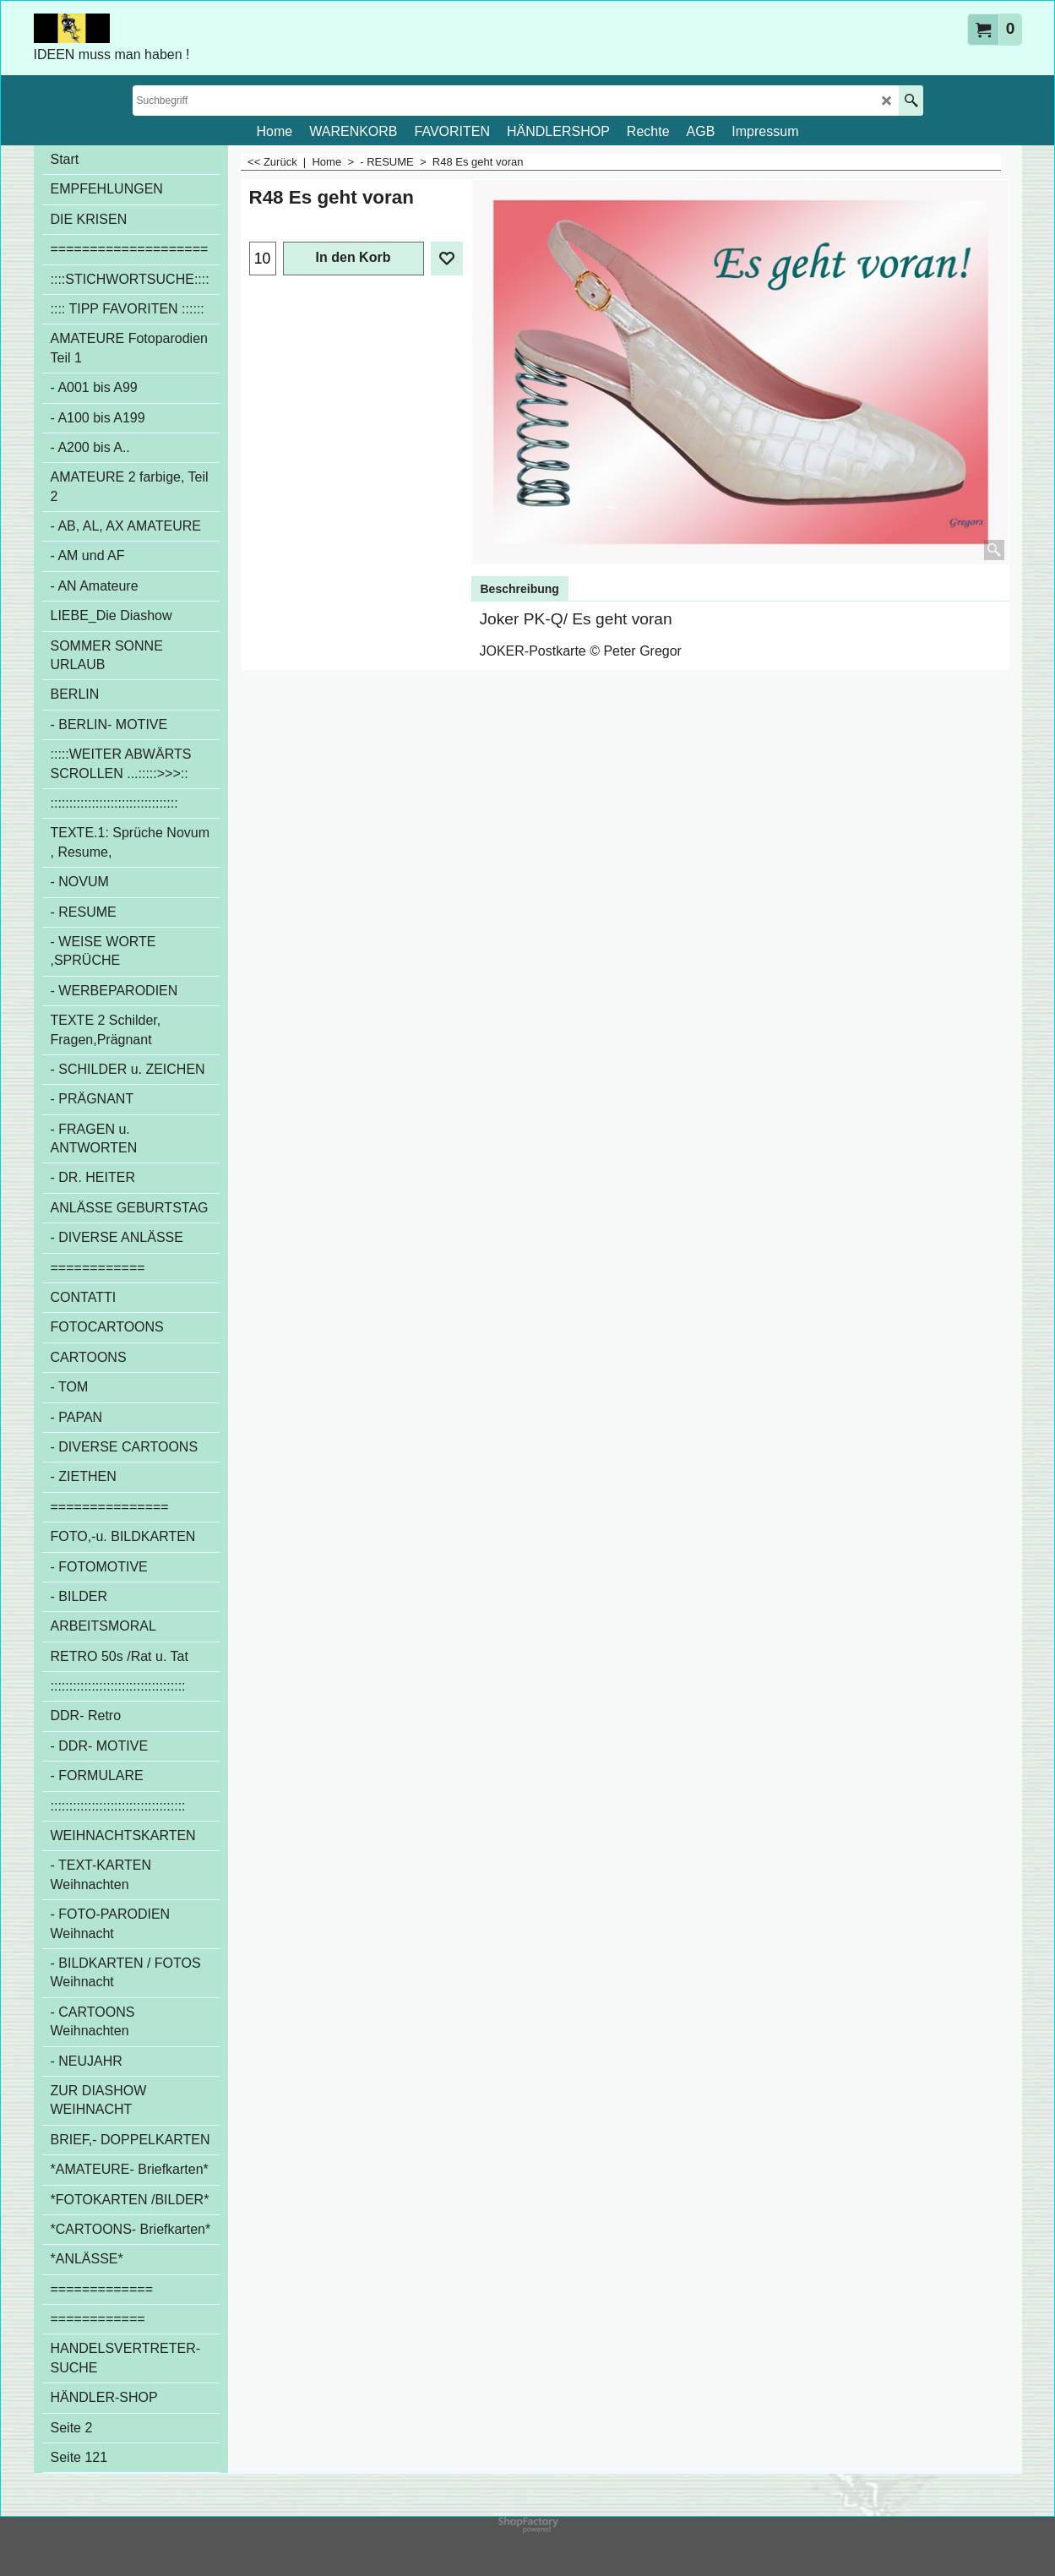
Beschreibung (520, 589)
